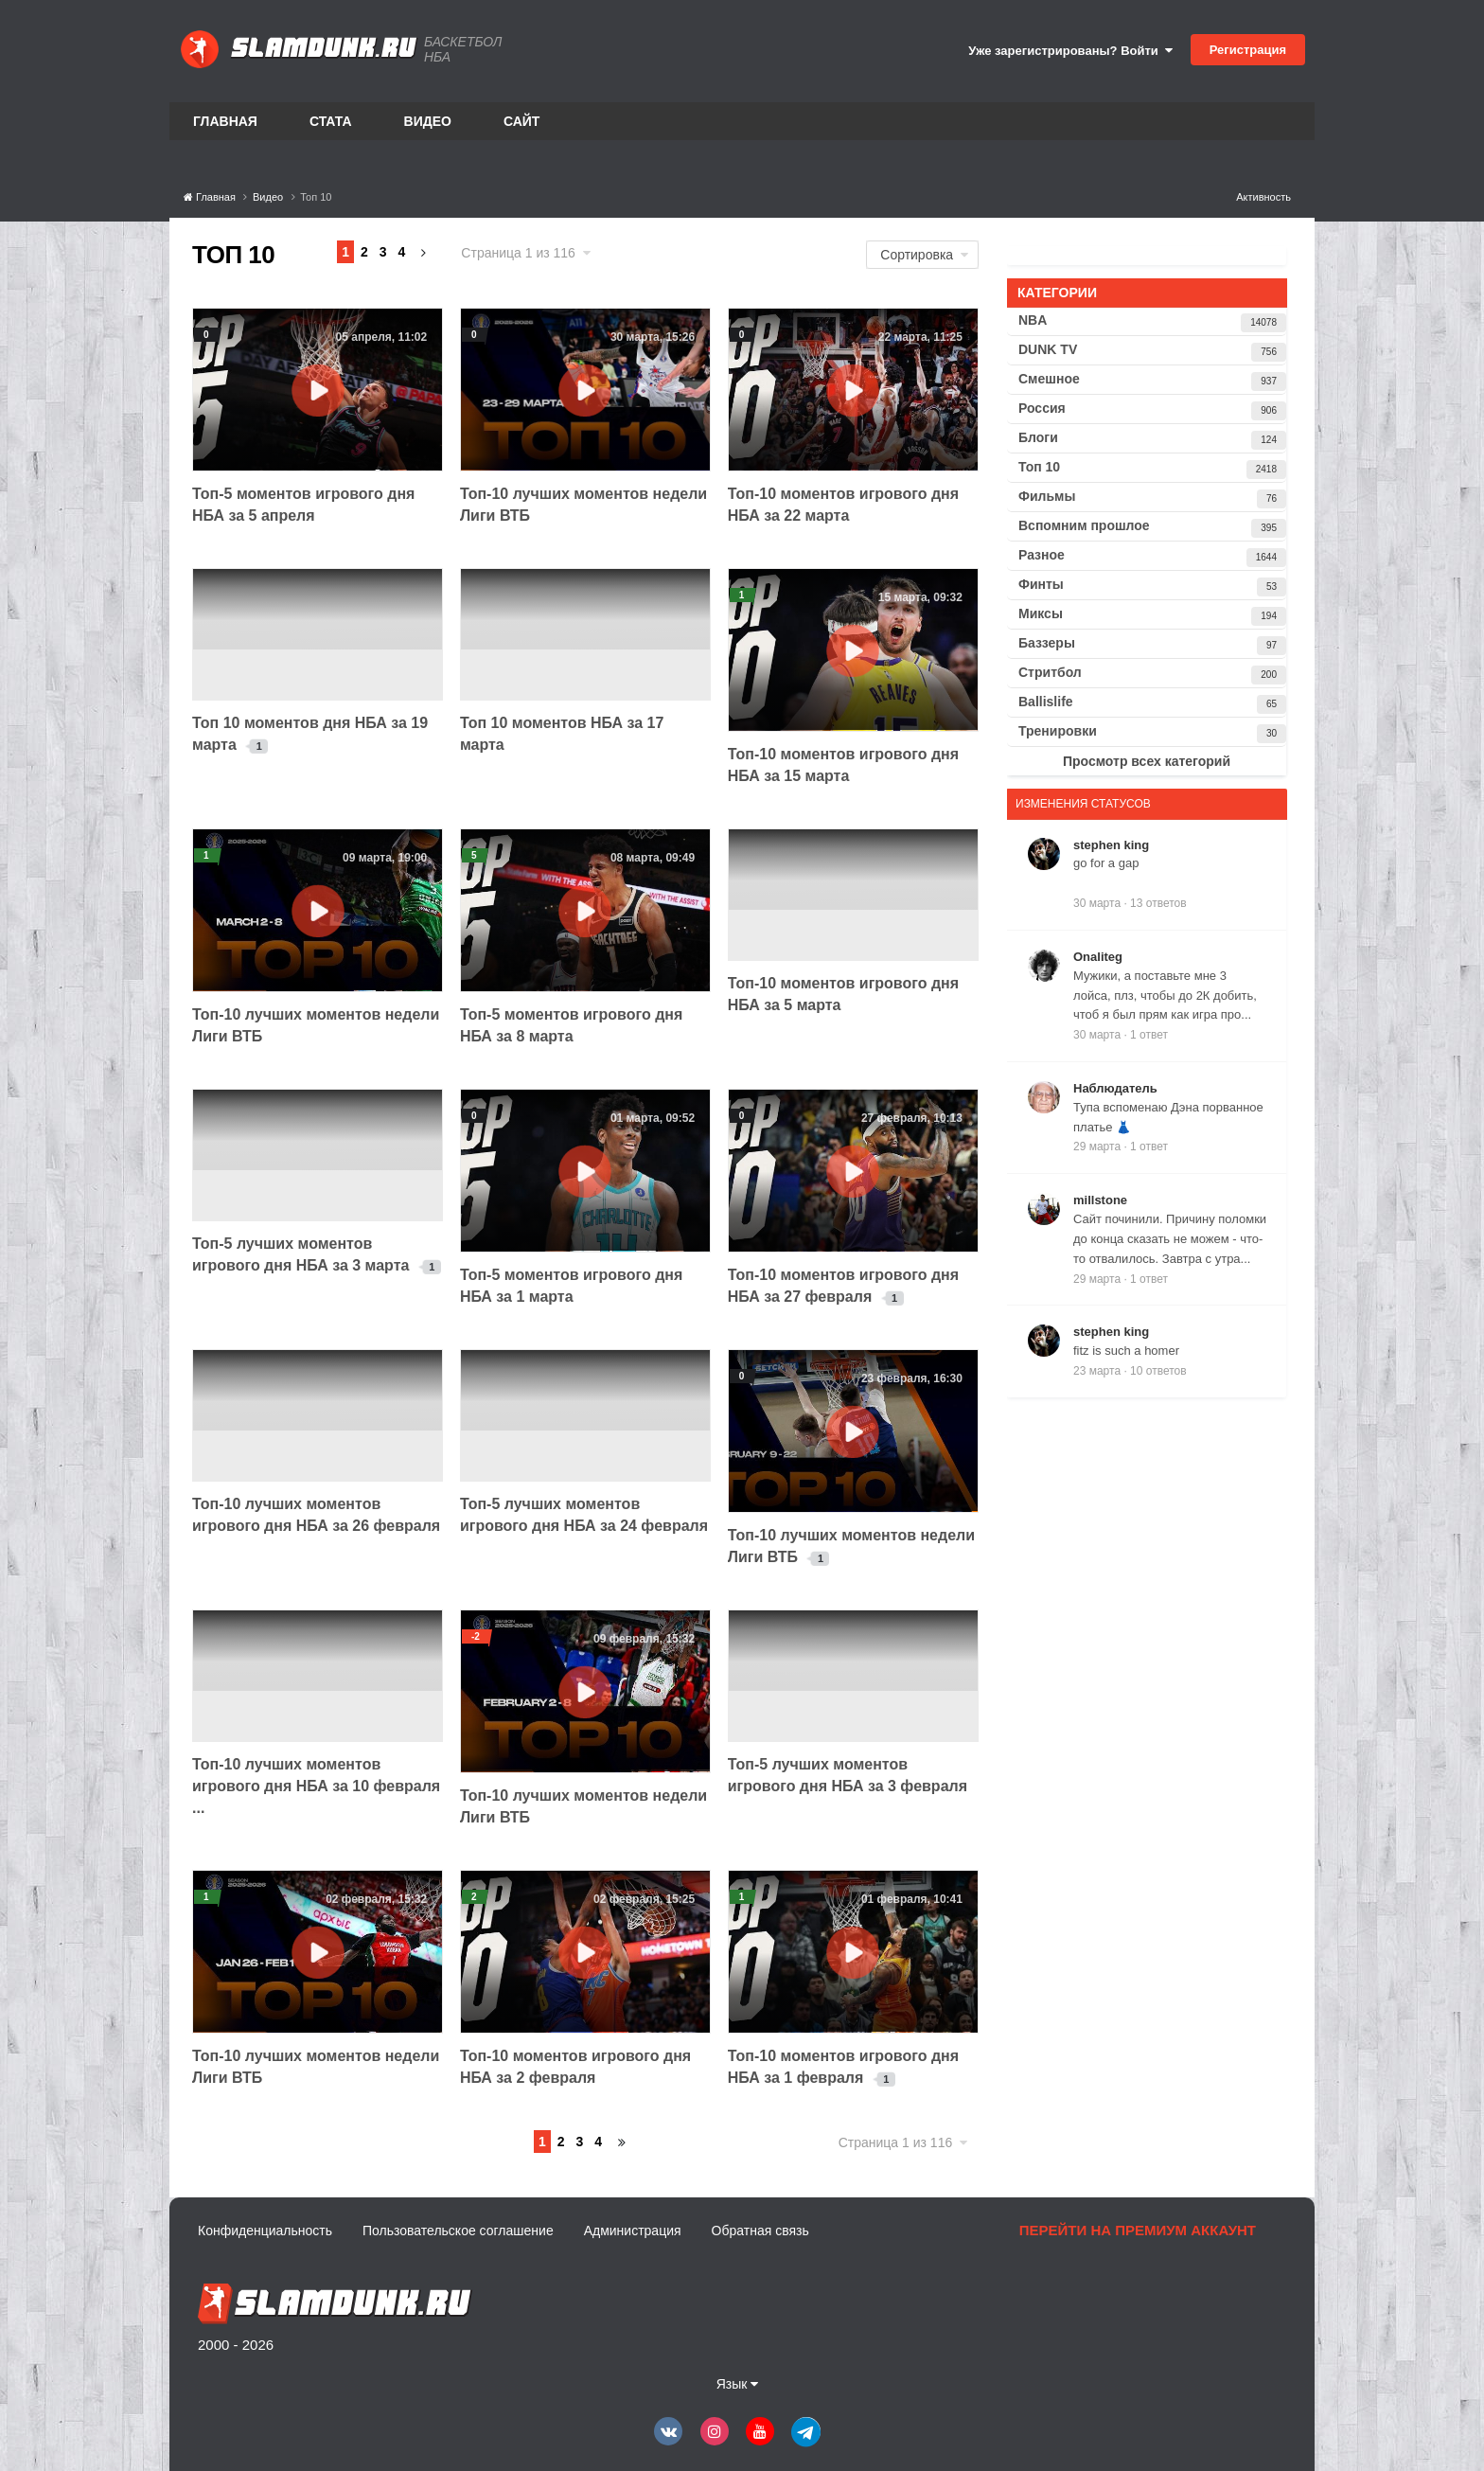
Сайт (522, 121)
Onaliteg (1097, 957)
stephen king (1111, 845)
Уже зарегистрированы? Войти (1070, 51)
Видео (427, 121)
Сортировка (924, 254)
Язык (737, 2383)
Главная (225, 121)
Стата (330, 121)
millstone (1100, 1200)
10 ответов (1158, 1371)
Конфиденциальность (265, 2230)
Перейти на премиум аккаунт (1137, 2230)
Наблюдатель (1115, 1088)
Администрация (632, 2230)
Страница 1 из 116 (525, 252)
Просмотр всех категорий (1146, 761)
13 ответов (1158, 903)
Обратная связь (760, 2230)
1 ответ (1149, 1034)
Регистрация (1248, 50)
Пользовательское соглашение (458, 2230)
